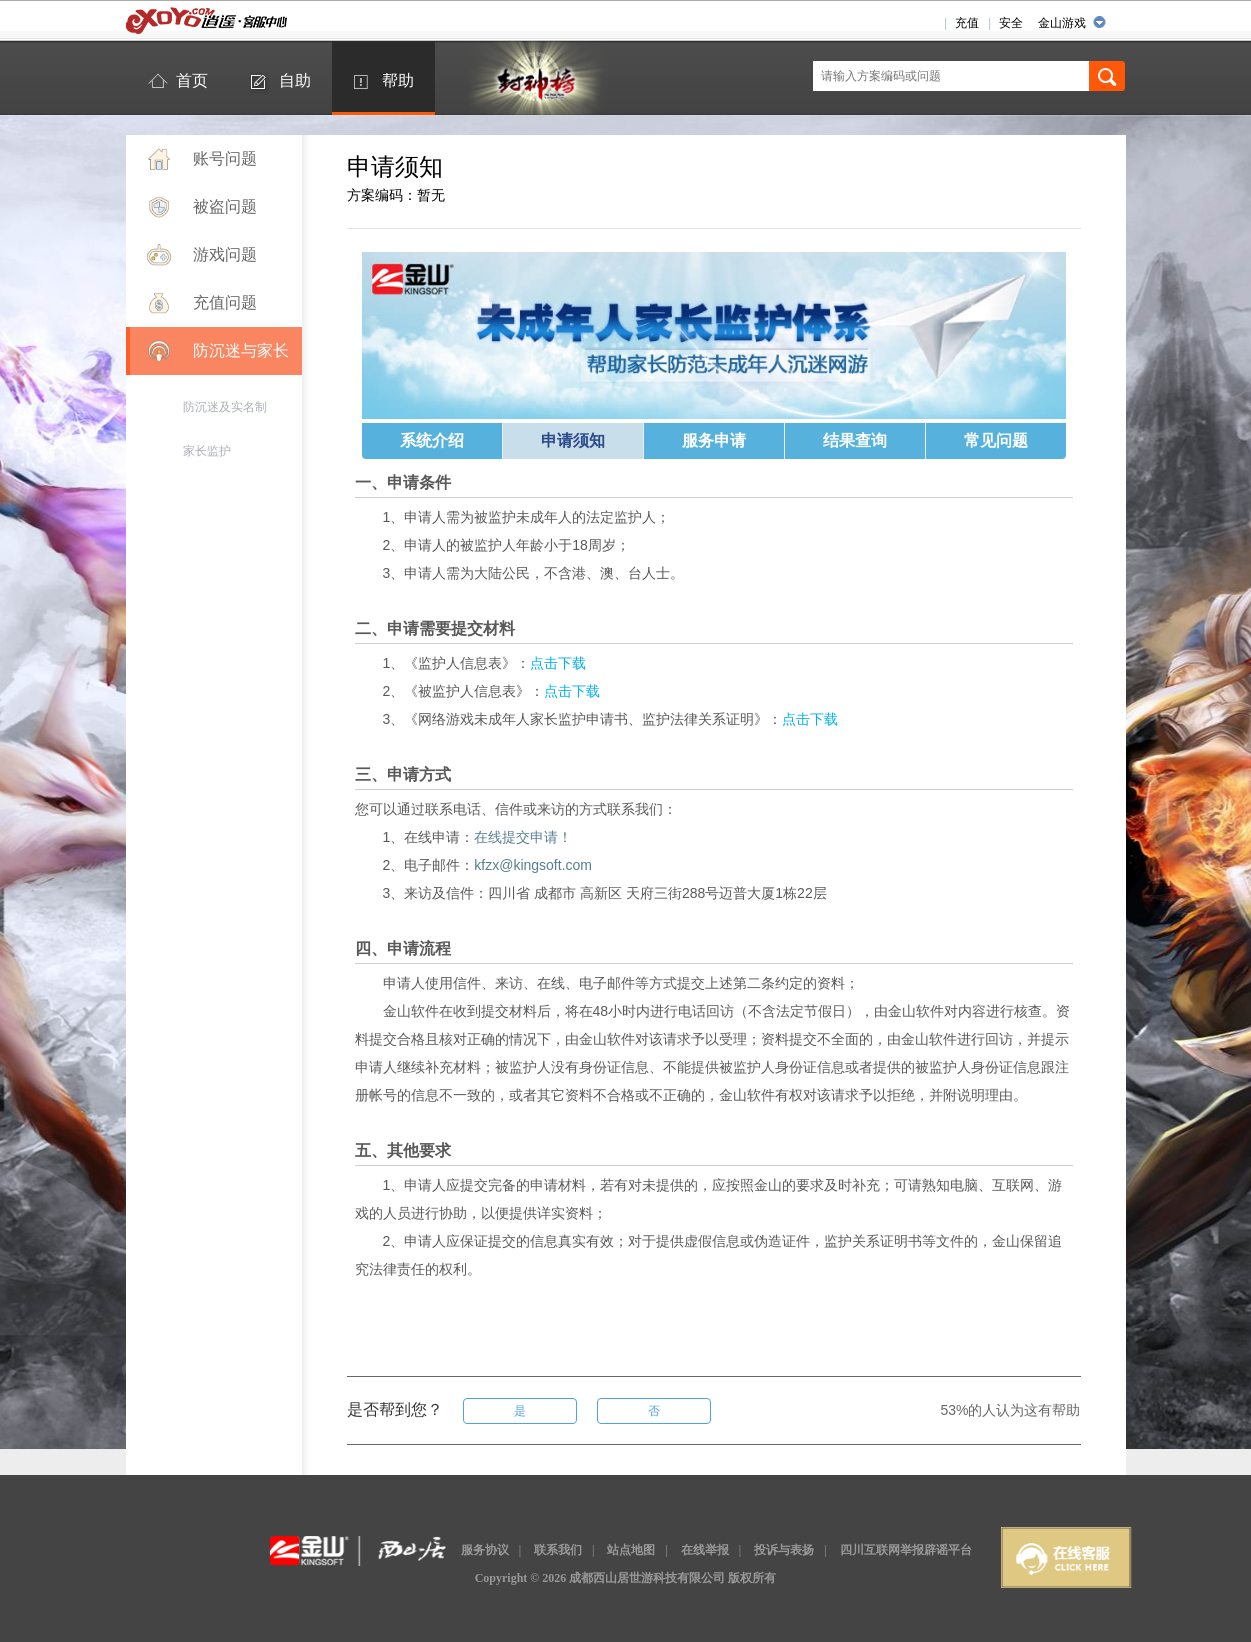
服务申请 (714, 440)
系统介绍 (432, 440)
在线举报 (705, 1550)
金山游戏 (1062, 23)
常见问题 (996, 440)
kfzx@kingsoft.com (533, 865)
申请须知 (573, 440)
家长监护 (207, 451)
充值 (967, 23)
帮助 (398, 80)
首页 (192, 80)
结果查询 (855, 440)
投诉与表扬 (784, 1550)
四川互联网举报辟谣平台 (906, 1550)
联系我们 (558, 1550)
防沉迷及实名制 (225, 407)
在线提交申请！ (523, 837)
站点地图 (631, 1550)
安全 (1011, 23)
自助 (295, 80)
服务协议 (485, 1550)
